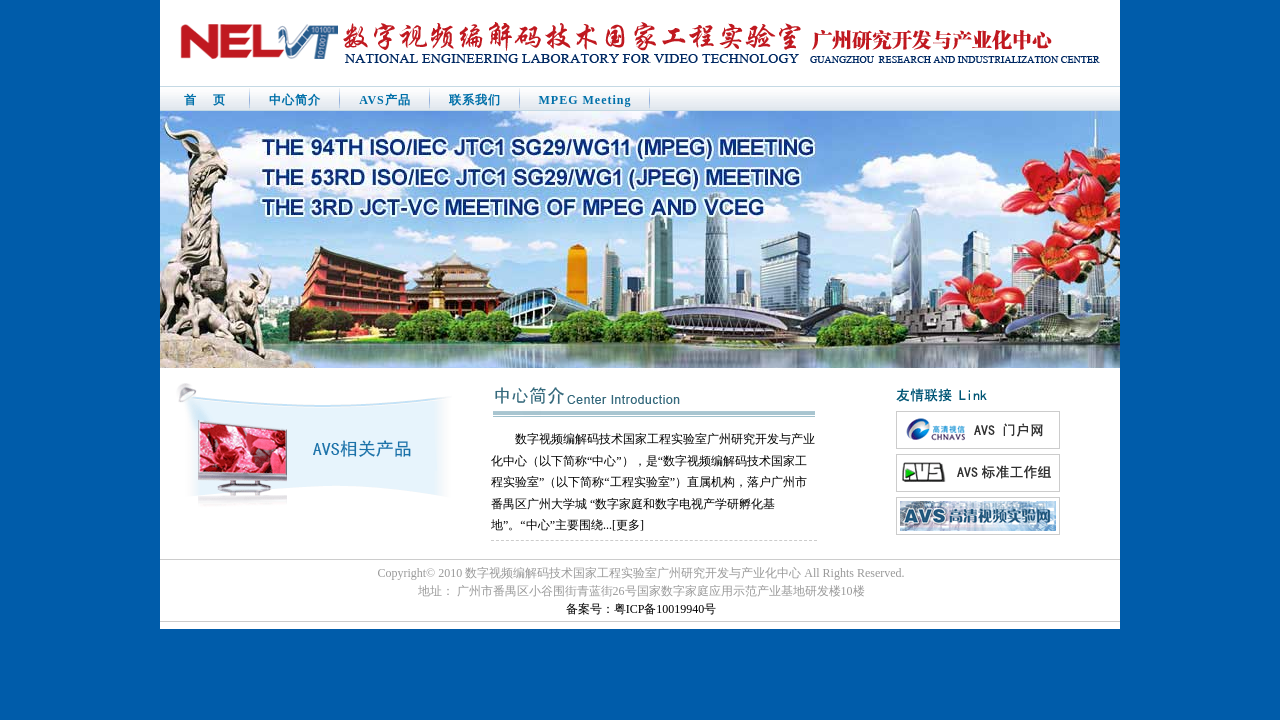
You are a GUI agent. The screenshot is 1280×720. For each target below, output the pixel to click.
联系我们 (475, 100)
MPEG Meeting (585, 100)
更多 (628, 525)
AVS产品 (384, 100)
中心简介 (295, 100)
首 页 (205, 100)
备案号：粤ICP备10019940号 (641, 609)
